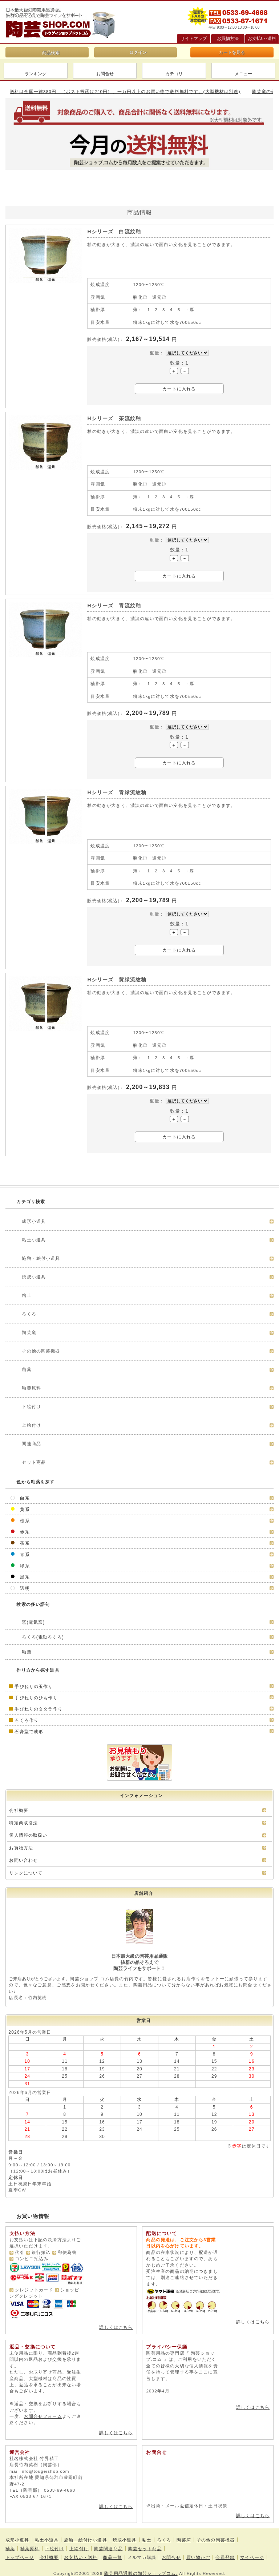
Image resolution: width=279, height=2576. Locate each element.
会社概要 (18, 1810)
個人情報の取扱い (28, 1835)
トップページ (19, 2552)
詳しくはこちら (116, 2327)
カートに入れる (179, 388)
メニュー (243, 73)
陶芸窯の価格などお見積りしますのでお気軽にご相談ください (69, 91)
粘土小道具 (47, 2534)
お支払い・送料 (80, 2552)
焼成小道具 (125, 2534)
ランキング (35, 73)
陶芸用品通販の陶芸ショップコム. (141, 2568)
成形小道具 (17, 2534)
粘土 (146, 2534)
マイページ (252, 2552)
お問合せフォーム (43, 2411)
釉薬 (10, 2543)
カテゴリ (174, 73)
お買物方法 (21, 1847)
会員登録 (225, 2552)
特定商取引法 (23, 1822)
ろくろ (164, 2534)
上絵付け (79, 2543)
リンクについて (26, 1872)
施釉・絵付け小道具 (85, 2534)
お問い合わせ (23, 1860)
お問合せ (105, 73)
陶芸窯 (184, 2534)
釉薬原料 (30, 2543)
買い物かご (198, 2552)
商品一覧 (112, 2552)
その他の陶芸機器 (216, 2534)
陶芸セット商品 (145, 2543)
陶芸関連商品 (108, 2543)
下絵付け (54, 2543)
